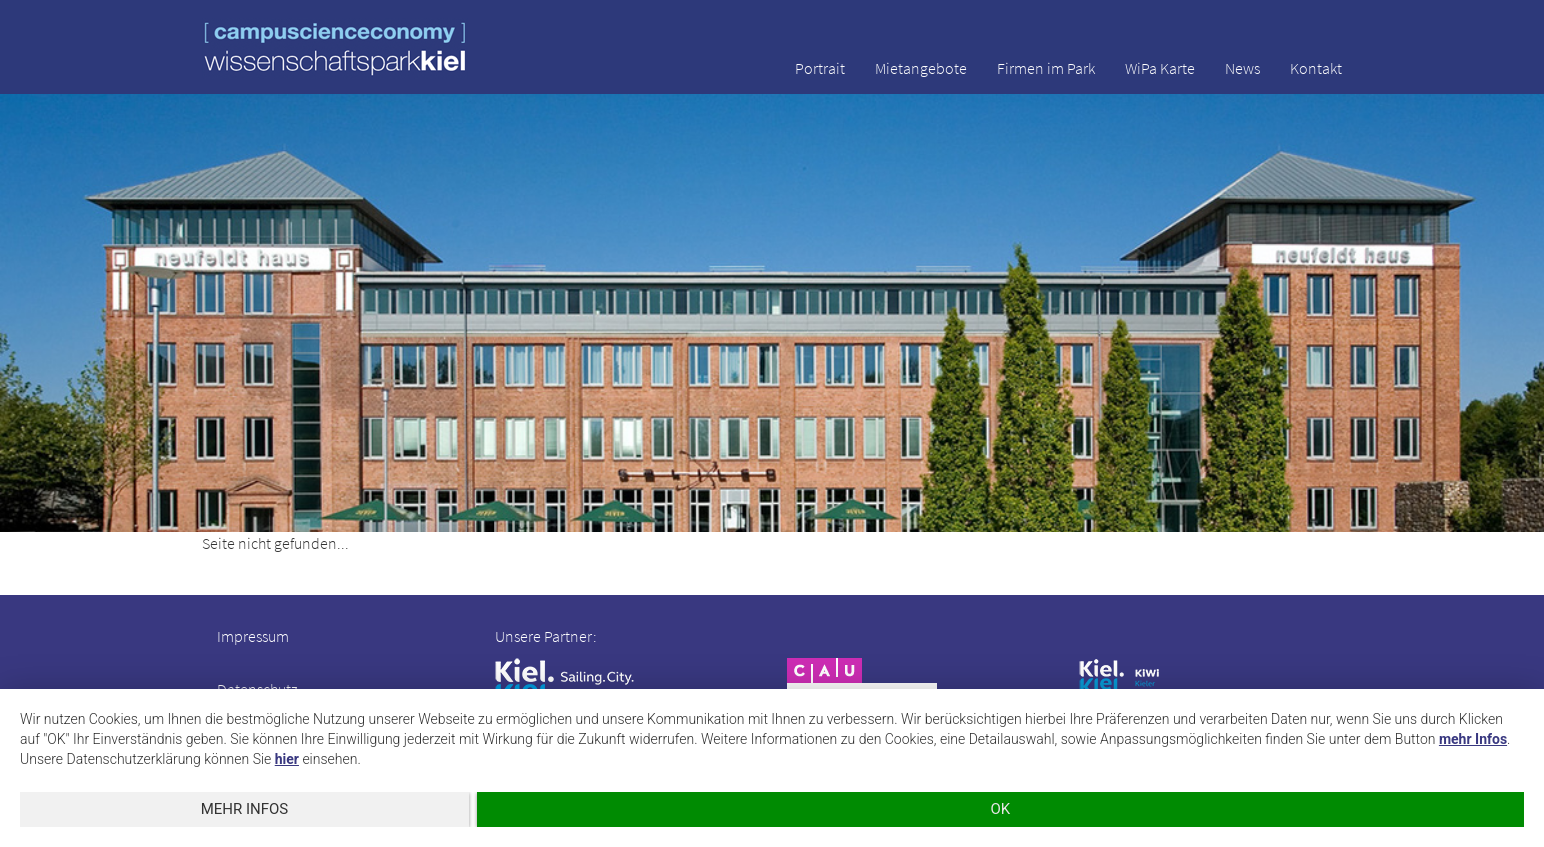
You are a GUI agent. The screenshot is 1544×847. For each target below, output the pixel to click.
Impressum (253, 636)
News (1242, 68)
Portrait (820, 68)
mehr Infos (1473, 739)
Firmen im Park (1046, 68)
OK (1001, 809)
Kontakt (1316, 68)
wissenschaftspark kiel (335, 48)
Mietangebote (921, 68)
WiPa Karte (1160, 68)
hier (287, 759)
